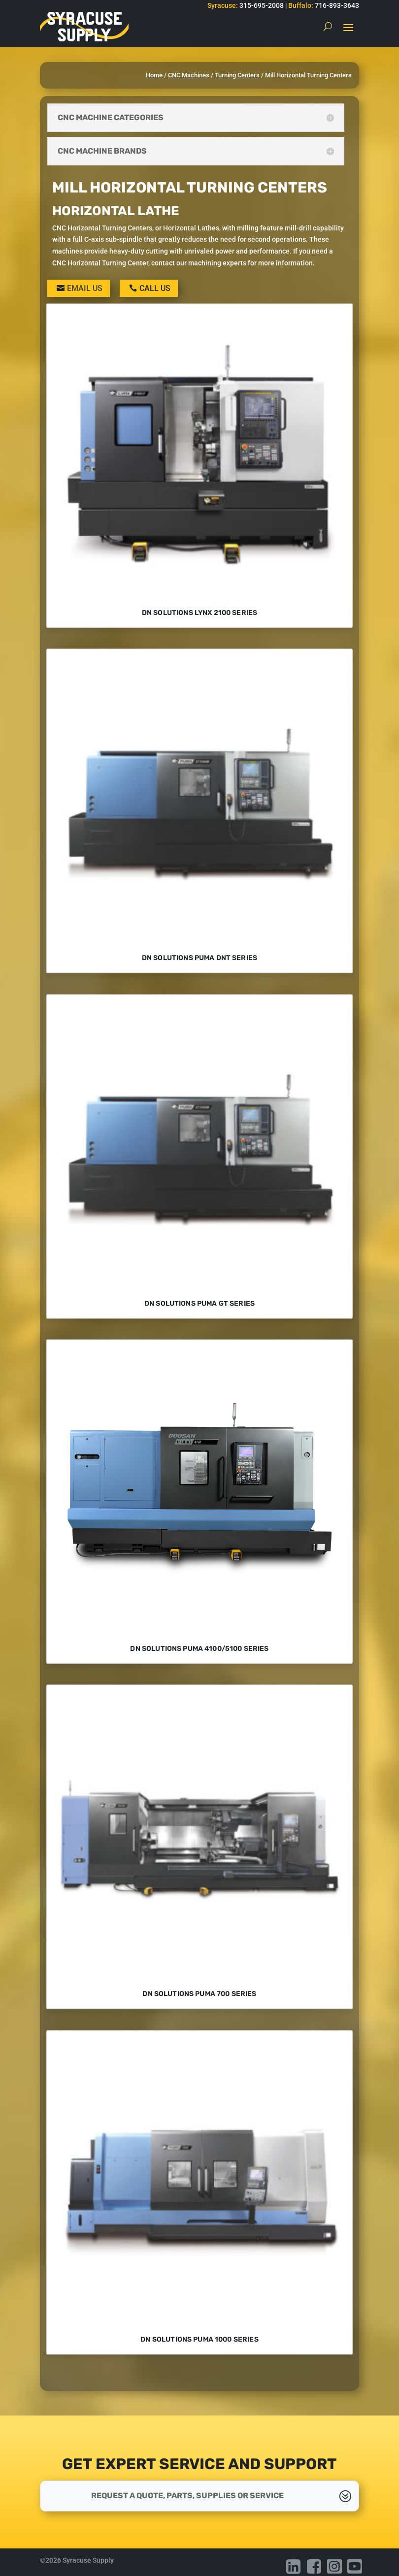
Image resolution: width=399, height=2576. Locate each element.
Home (154, 75)
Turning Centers (237, 75)
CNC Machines (188, 75)
